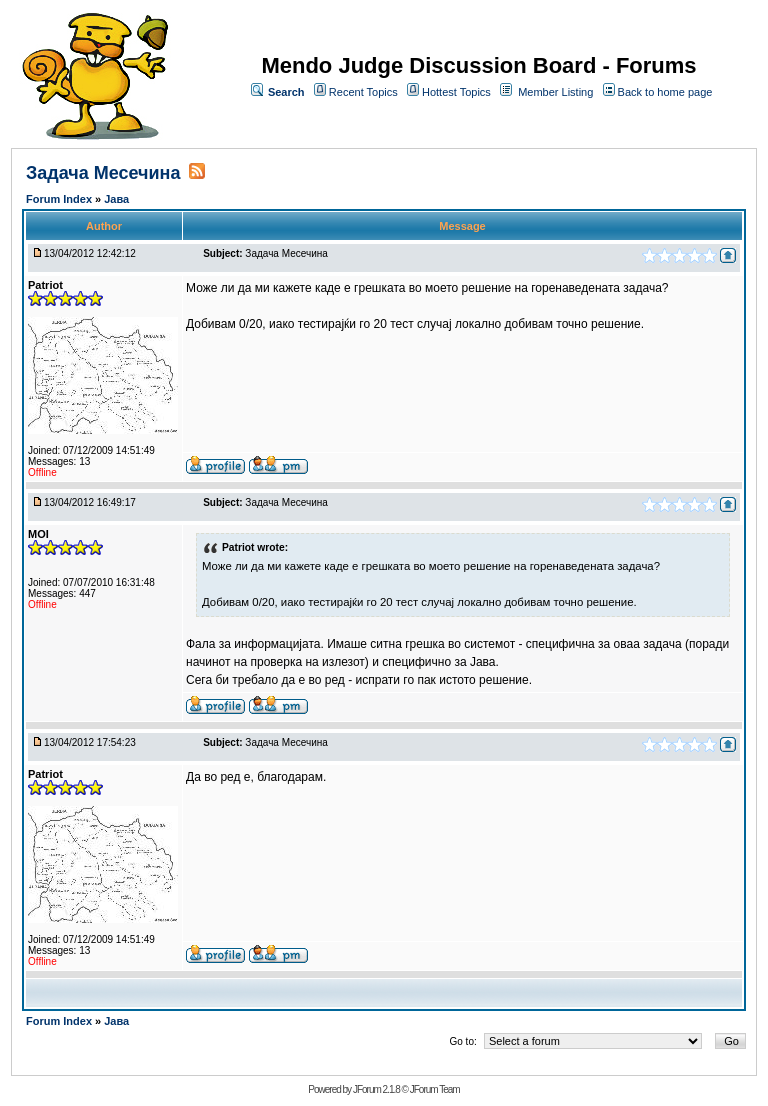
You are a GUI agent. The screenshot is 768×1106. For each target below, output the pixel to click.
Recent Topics (363, 92)
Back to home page (665, 92)
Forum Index (60, 199)
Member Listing (555, 92)
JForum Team (435, 1089)
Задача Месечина (103, 173)
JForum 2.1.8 (376, 1089)
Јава (116, 199)
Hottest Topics (456, 92)
